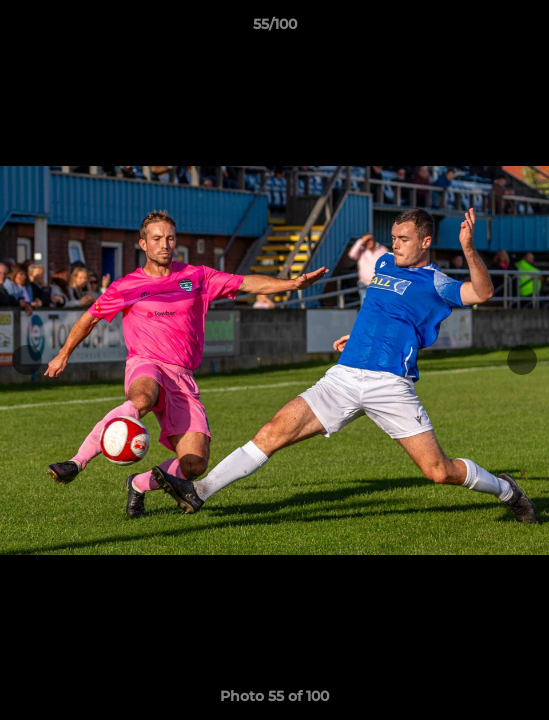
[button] (525, 29)
